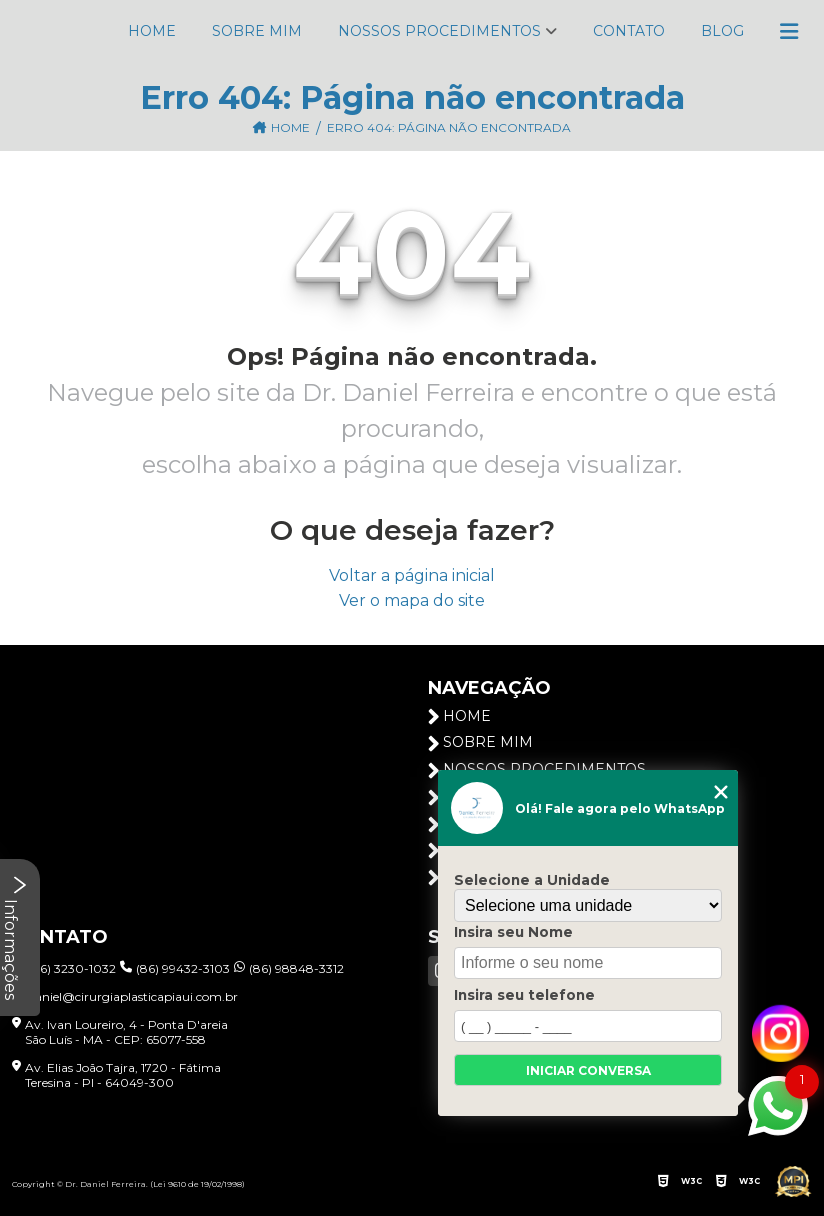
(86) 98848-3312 (289, 968)
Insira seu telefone (524, 995)
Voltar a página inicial (412, 575)
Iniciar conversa (588, 1070)
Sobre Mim (257, 31)
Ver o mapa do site (412, 600)
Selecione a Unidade (532, 880)
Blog (722, 31)
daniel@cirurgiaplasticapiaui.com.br (125, 996)
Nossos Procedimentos (439, 31)
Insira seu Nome (513, 932)
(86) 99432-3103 (175, 968)
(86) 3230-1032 (64, 968)
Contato (629, 31)
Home (152, 31)
